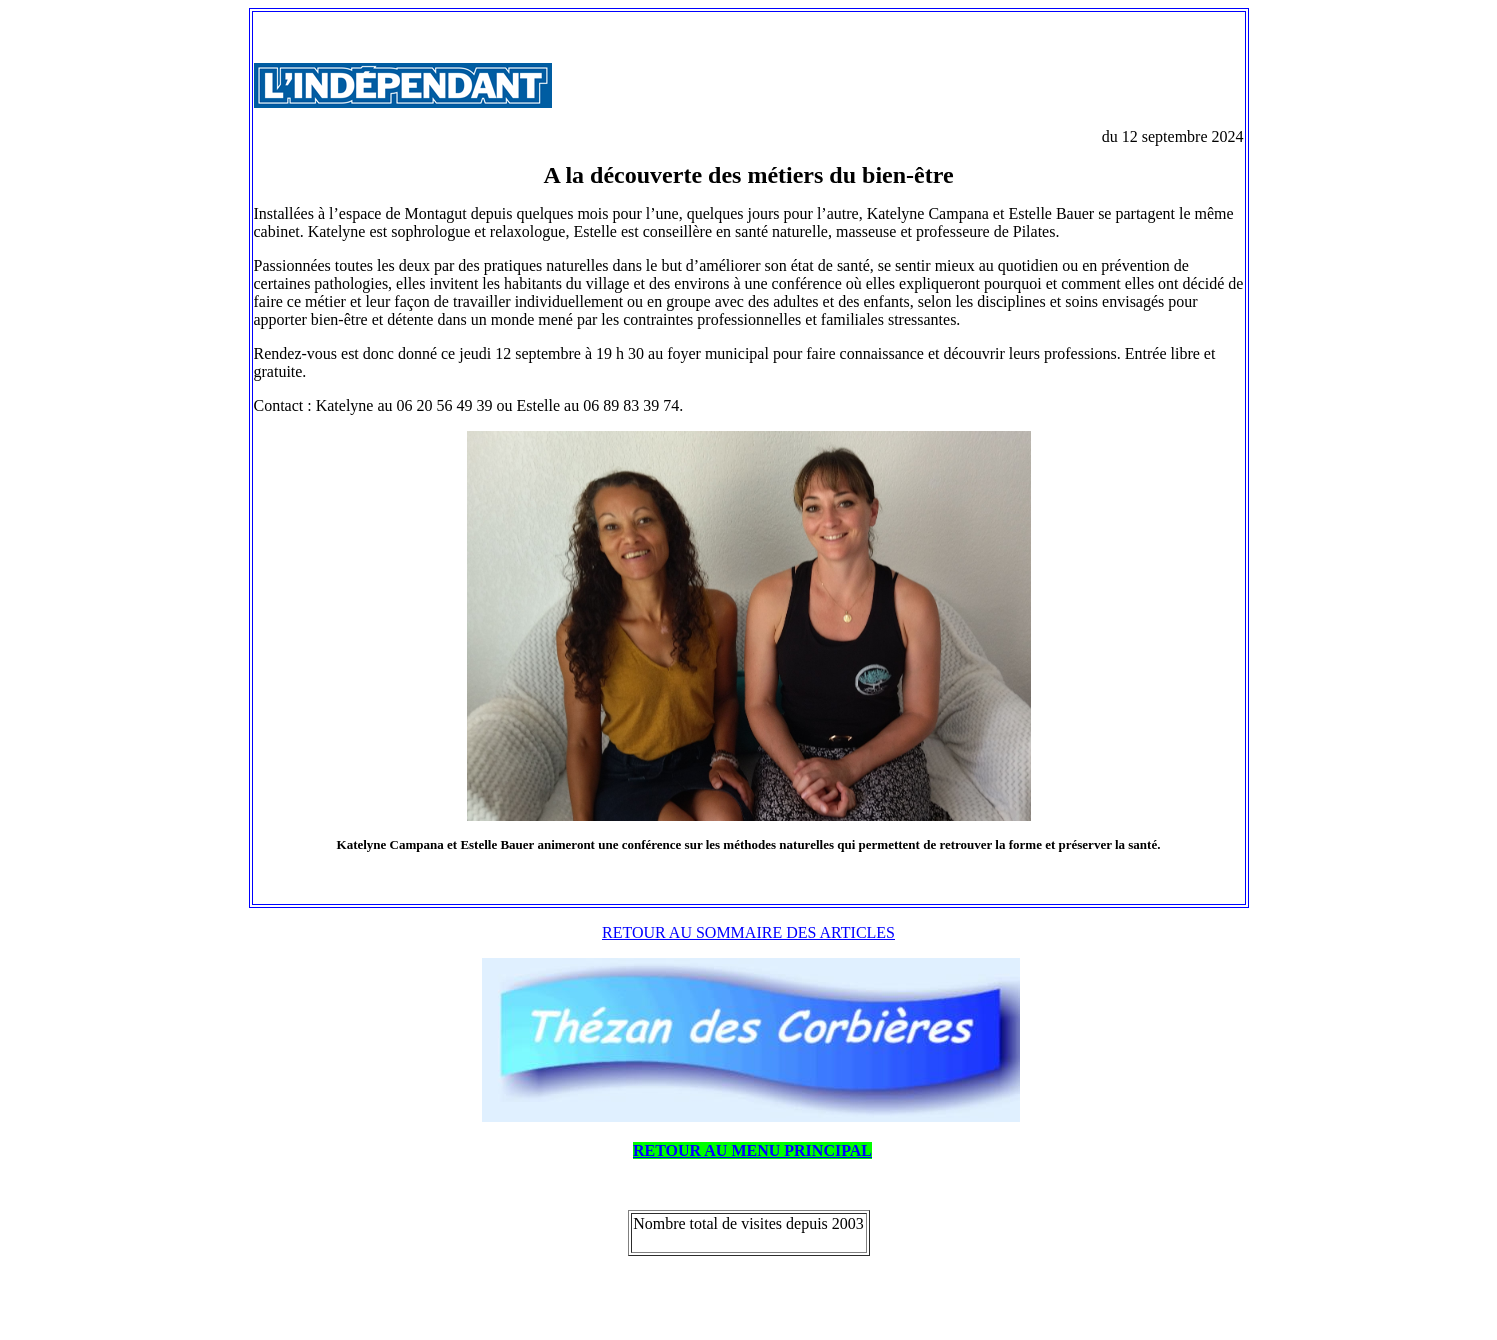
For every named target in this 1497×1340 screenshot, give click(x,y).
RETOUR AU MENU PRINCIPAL (752, 1150)
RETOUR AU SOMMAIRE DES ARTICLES (748, 932)
